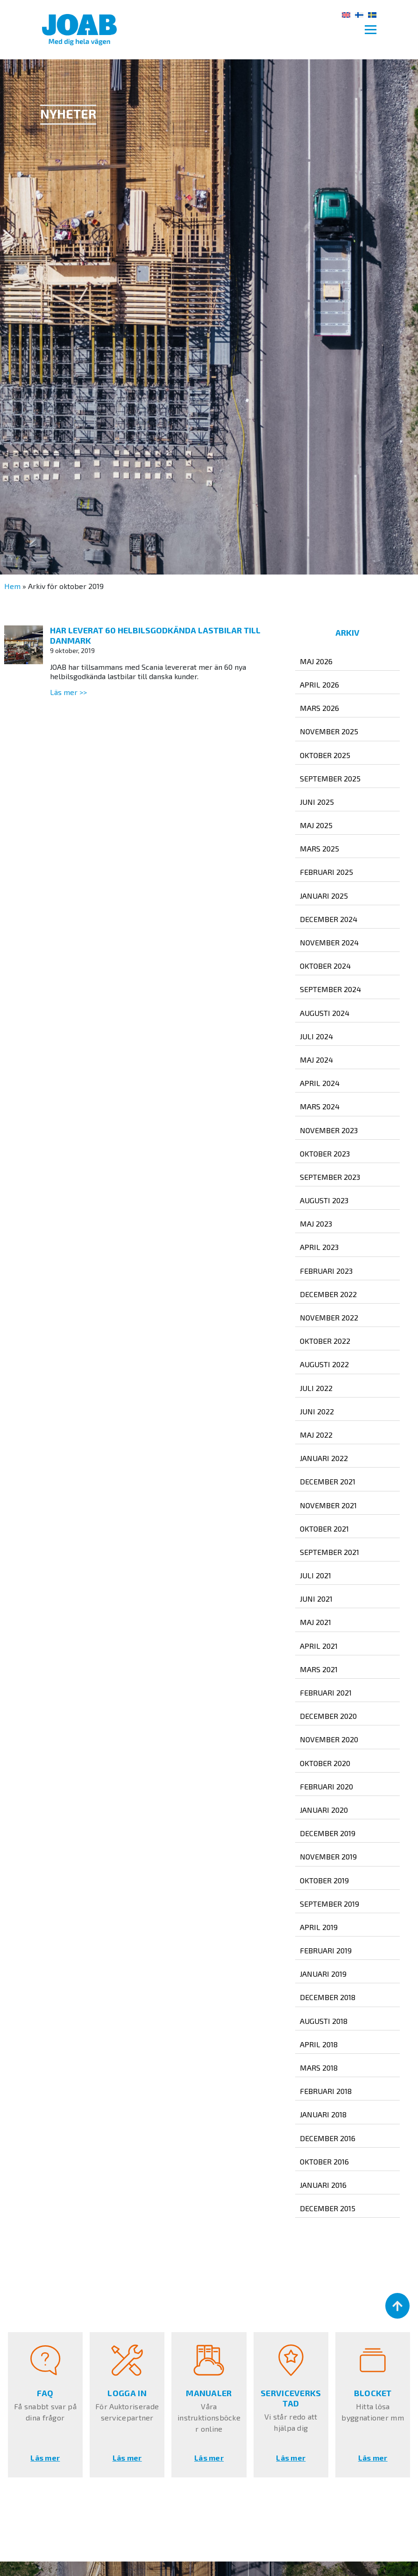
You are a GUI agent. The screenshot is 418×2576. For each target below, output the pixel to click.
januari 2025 (324, 895)
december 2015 (327, 2208)
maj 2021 (315, 1622)
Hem (12, 586)
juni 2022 (317, 1411)
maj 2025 (316, 825)
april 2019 (319, 1927)
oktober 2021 (324, 1528)
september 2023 (330, 1176)
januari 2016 (323, 2184)
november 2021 (328, 1505)
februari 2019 (326, 1950)
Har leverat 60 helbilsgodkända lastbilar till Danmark (155, 635)
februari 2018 (326, 2090)
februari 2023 (326, 1270)
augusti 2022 (324, 1364)
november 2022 (329, 1317)
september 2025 (330, 778)
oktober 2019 (324, 1880)
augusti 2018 (323, 2020)
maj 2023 (316, 1223)
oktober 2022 (325, 1340)
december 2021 (327, 1481)
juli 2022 (316, 1388)
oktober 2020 (325, 1763)
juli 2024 (316, 1036)
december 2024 (328, 919)
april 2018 (319, 2044)
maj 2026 (316, 661)
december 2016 (327, 2138)
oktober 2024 (325, 965)
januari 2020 (324, 1809)
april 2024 (320, 1083)
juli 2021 (315, 1575)
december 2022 (328, 1294)
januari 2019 (323, 1973)
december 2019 (327, 1833)
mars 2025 (319, 848)
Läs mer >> (68, 692)
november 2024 (329, 942)
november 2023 (329, 1130)
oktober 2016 (324, 2161)
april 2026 (319, 684)
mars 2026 (319, 707)
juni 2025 (317, 801)
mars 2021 (319, 1669)
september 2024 (330, 989)
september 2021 (329, 1551)
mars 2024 (320, 1106)
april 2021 (319, 1645)
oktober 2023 (325, 1153)
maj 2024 (316, 1059)
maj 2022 (316, 1434)
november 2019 (328, 1856)
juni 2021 (316, 1598)
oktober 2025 (325, 755)
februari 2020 (326, 1786)
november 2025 (329, 731)
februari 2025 (326, 871)
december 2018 (327, 1997)
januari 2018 (323, 2114)
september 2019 (329, 1903)
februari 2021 (326, 1692)
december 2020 (328, 1715)
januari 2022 (324, 1458)
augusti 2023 (324, 1200)
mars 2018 (319, 2067)
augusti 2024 (324, 1012)
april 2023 (319, 1246)
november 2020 (329, 1739)
